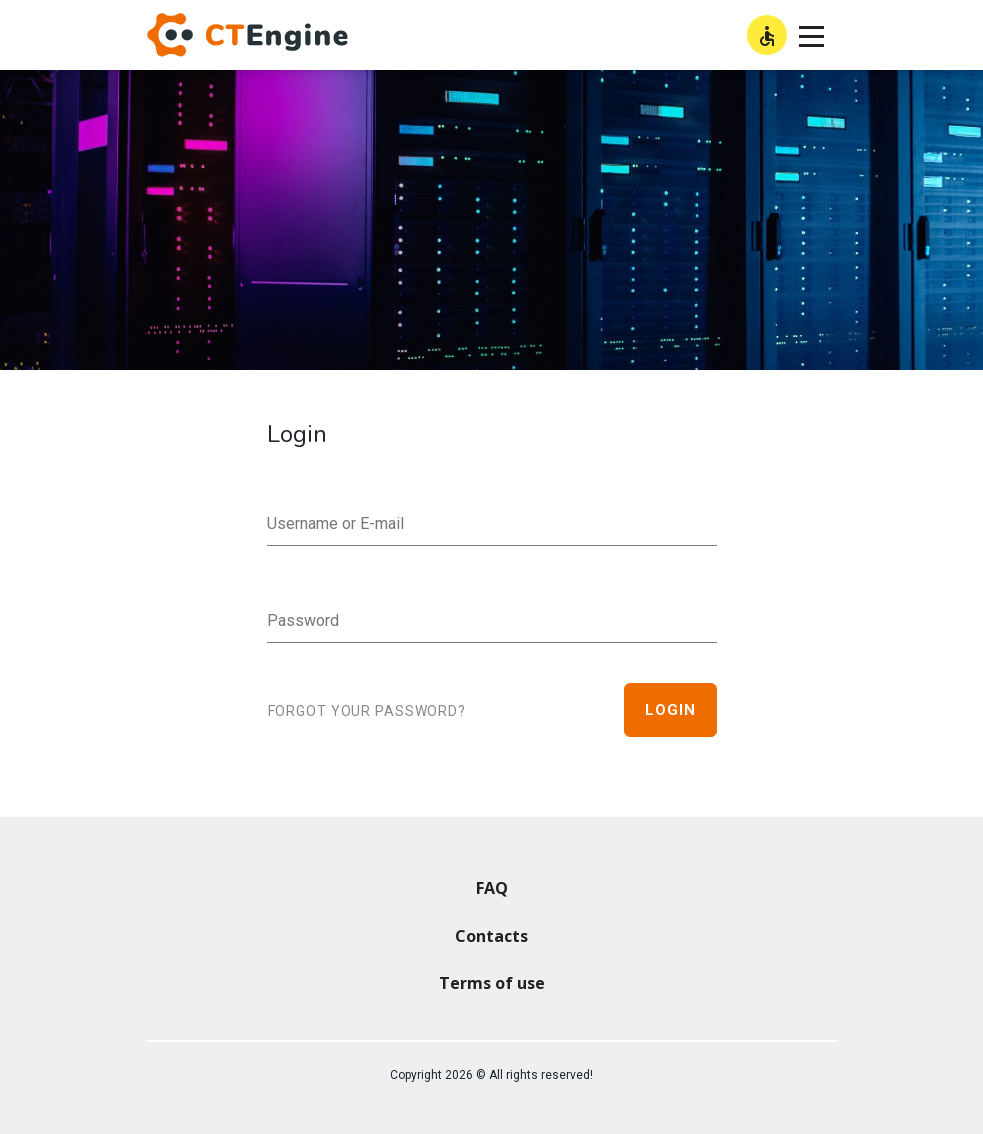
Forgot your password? (367, 711)
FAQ (492, 888)
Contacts (491, 936)
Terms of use (492, 983)
